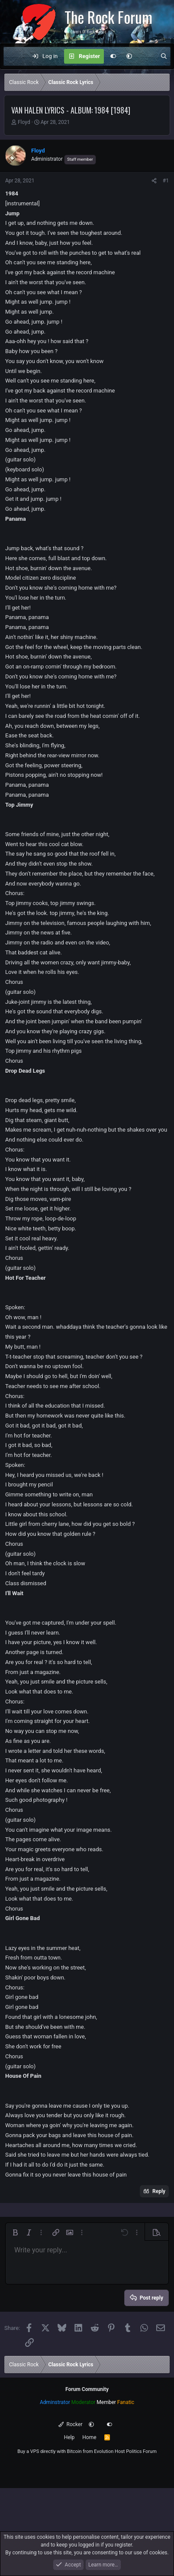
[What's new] (146, 56)
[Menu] (14, 56)
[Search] (164, 56)
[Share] (154, 180)
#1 (166, 181)
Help (69, 2437)
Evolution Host (109, 2451)
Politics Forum (141, 2451)
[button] (129, 56)
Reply (158, 2191)
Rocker (70, 2424)
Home (89, 2437)
